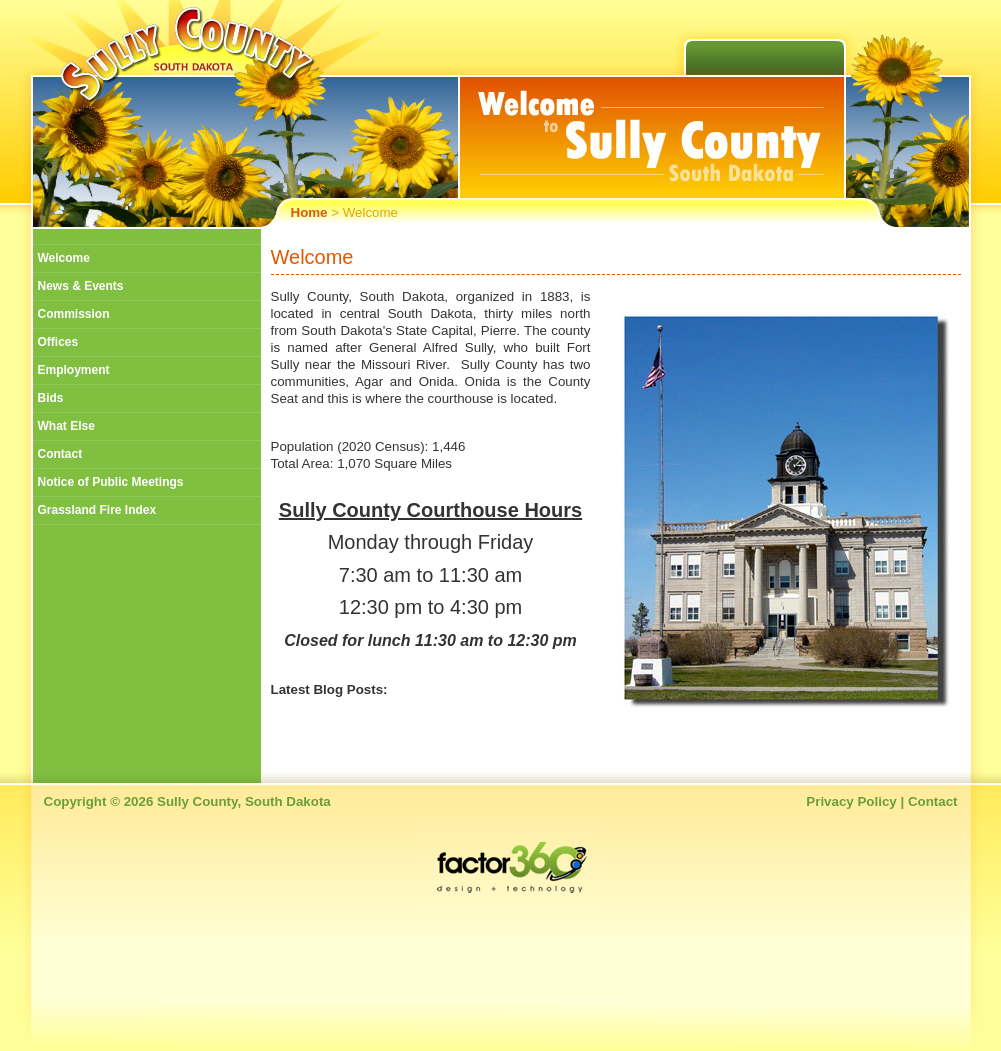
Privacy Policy (851, 801)
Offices (58, 342)
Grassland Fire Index (97, 510)
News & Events (81, 286)
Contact (60, 454)
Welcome (64, 258)
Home (309, 212)
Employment (74, 370)
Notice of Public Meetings (111, 482)
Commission (74, 314)
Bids (51, 398)
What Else (66, 426)
